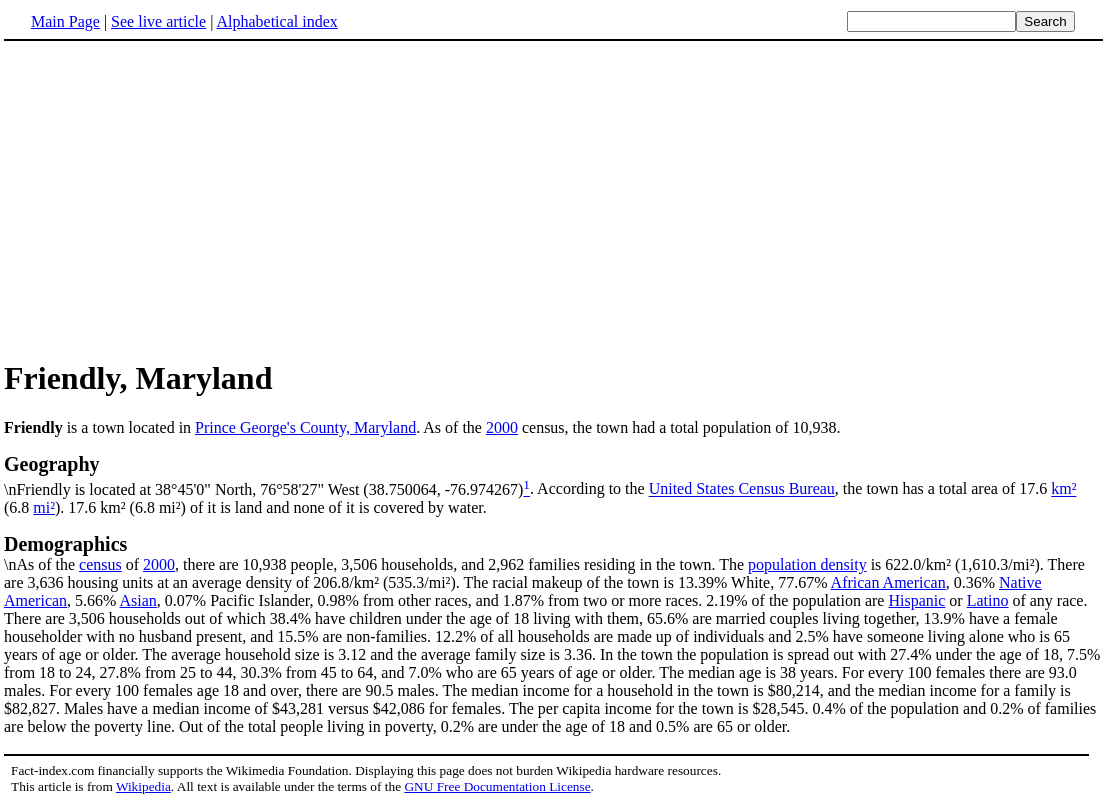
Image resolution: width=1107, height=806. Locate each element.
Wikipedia (143, 786)
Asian (138, 600)
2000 (502, 427)
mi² (44, 507)
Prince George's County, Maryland (305, 427)
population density (807, 564)
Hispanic (916, 600)
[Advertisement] (554, 199)
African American (888, 582)
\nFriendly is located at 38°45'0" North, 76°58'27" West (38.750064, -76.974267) (553, 475)
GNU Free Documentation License (497, 786)
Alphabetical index (276, 21)
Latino (988, 600)
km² (1063, 489)
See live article (158, 21)
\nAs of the (553, 553)
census (100, 564)
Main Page (65, 21)
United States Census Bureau (742, 489)
